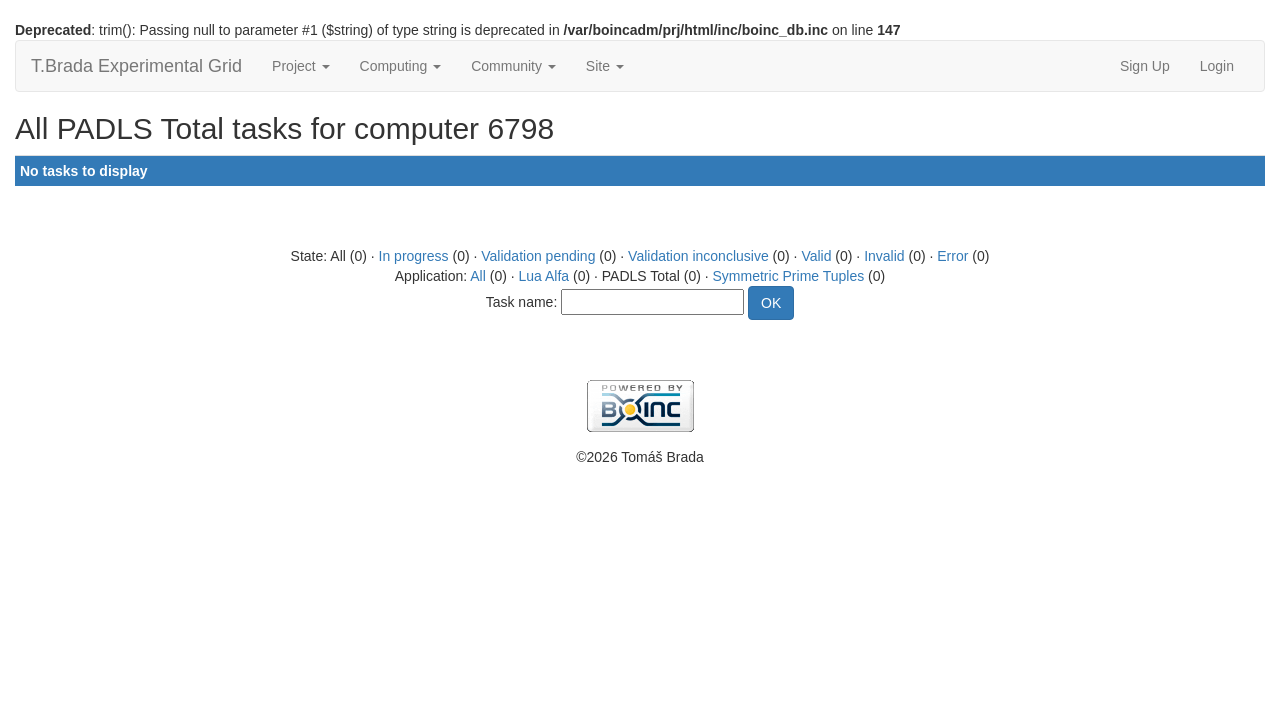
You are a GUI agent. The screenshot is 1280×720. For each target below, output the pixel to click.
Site (605, 66)
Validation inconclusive (698, 256)
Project (300, 66)
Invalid (884, 256)
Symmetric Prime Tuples (789, 276)
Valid (816, 256)
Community (513, 66)
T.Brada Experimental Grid (136, 66)
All (478, 276)
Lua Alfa (544, 276)
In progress (414, 256)
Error (952, 256)
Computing (401, 66)
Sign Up (1145, 66)
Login (1217, 66)
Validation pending (538, 256)
